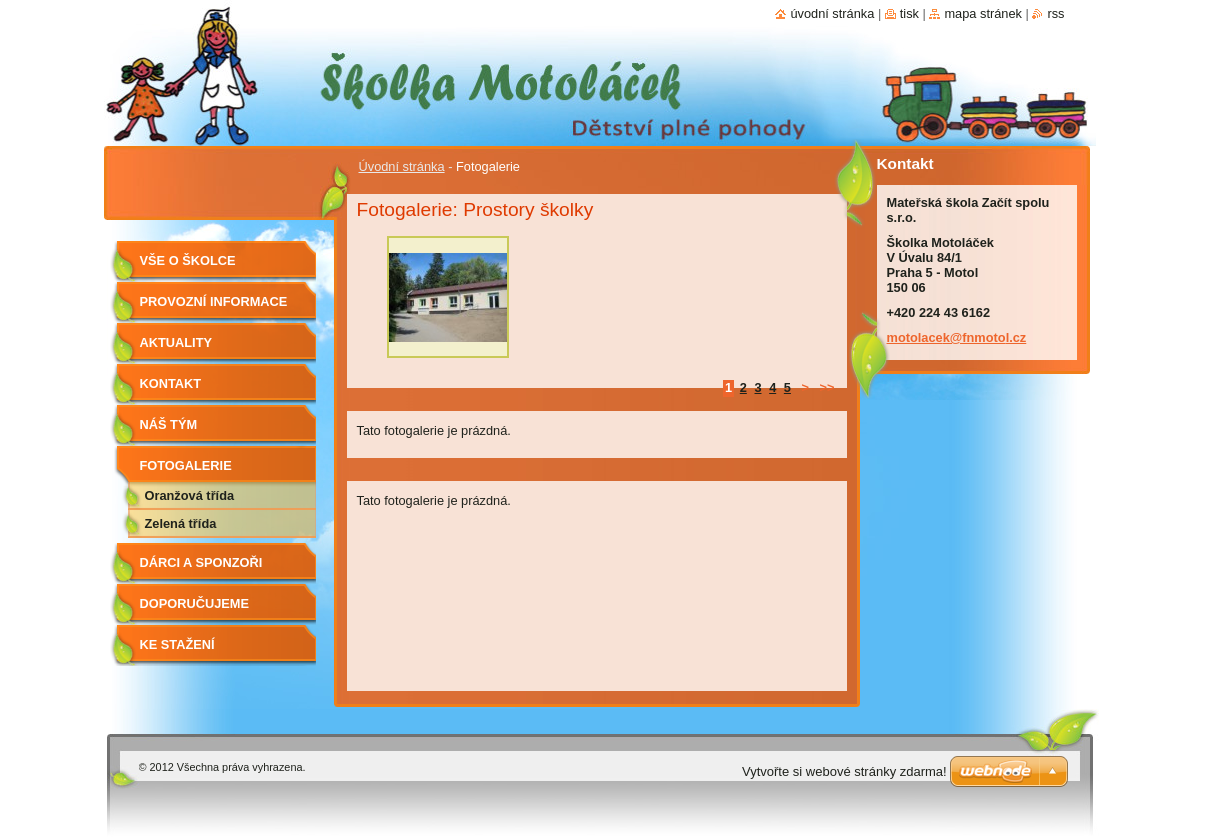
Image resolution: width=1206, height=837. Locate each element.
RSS (1055, 13)
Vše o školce (188, 260)
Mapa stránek (983, 13)
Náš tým (169, 424)
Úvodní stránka (402, 166)
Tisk (909, 13)
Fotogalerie (186, 465)
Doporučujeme (195, 603)
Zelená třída (181, 523)
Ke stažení (177, 644)
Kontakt (171, 383)
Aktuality (176, 342)
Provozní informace (214, 301)
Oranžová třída (190, 495)
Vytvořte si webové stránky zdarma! (844, 771)
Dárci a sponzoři (201, 562)
